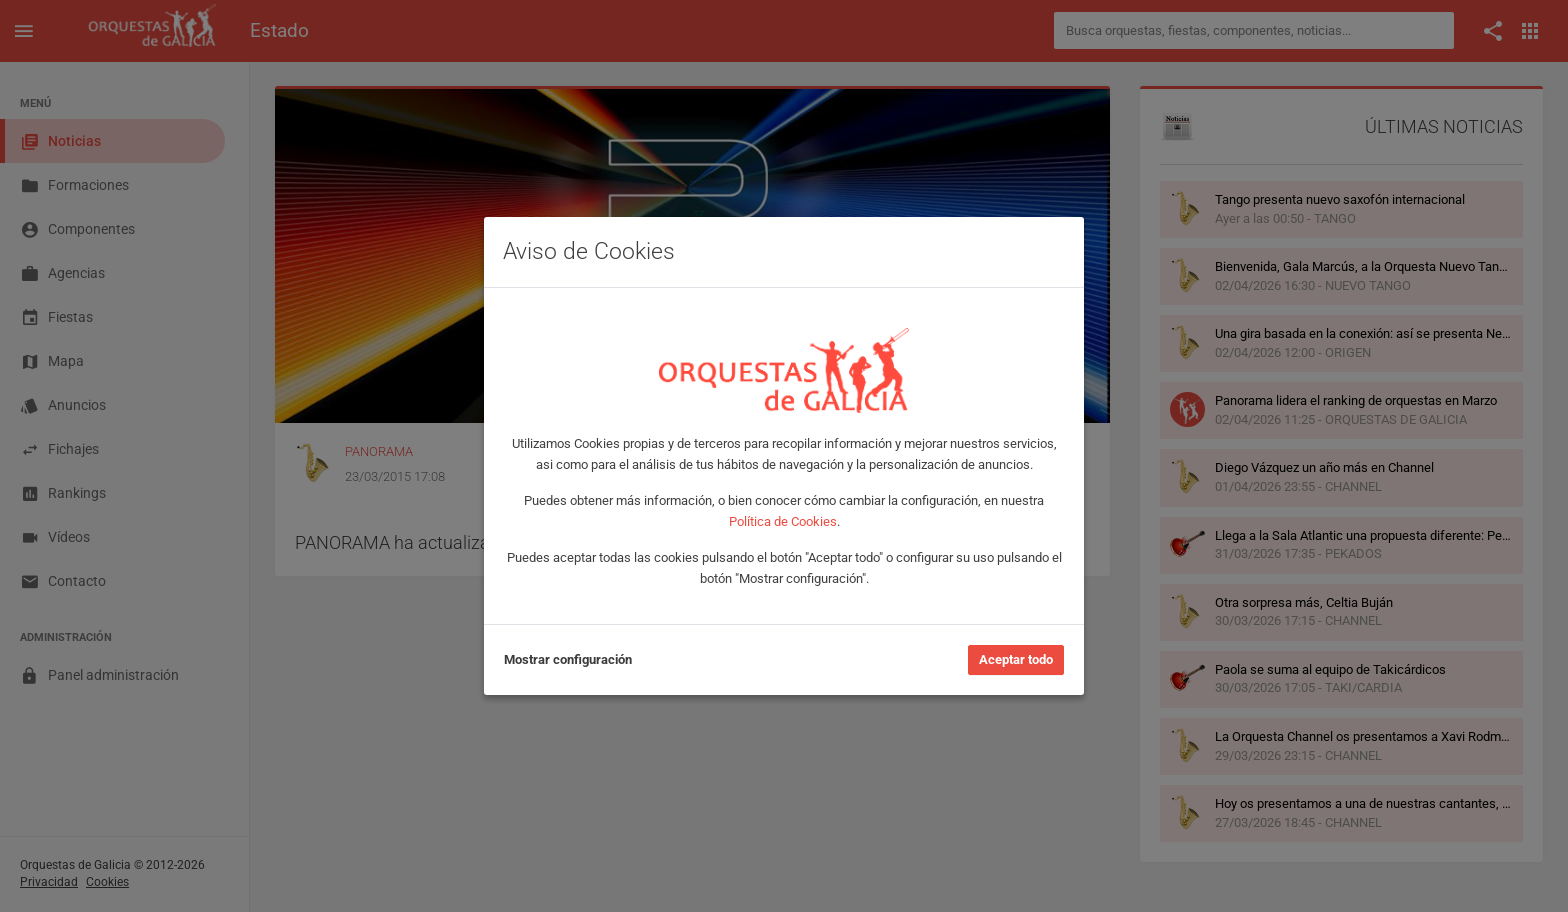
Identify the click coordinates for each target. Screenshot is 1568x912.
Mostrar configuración (568, 659)
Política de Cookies (783, 521)
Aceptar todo (1016, 659)
